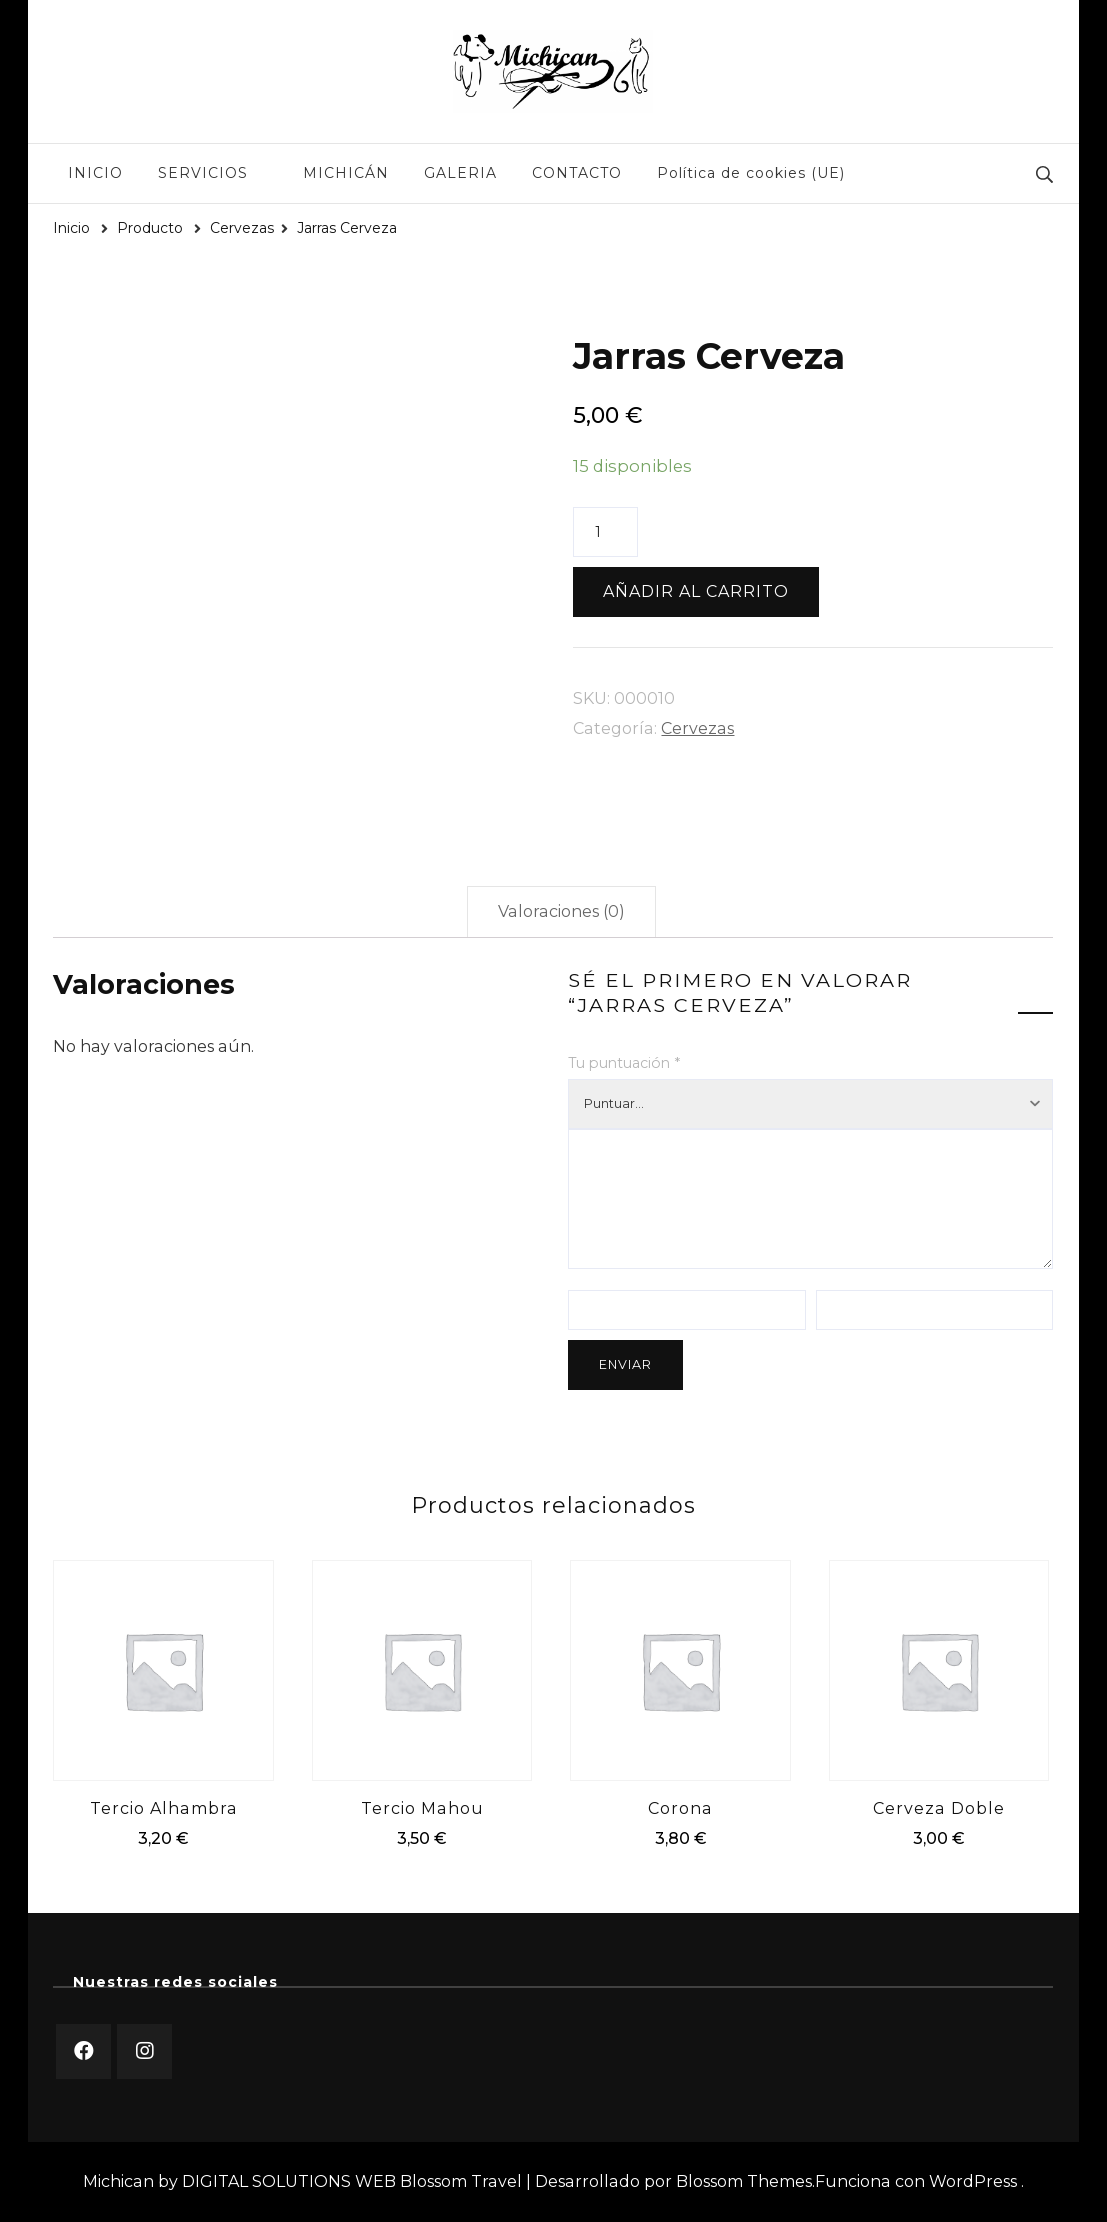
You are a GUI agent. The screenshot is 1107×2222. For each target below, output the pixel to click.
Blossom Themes (744, 2181)
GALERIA (460, 173)
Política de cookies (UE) (751, 173)
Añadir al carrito (696, 591)
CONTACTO (577, 173)
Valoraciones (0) (561, 911)
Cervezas (697, 728)
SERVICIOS (203, 173)
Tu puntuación (624, 1063)
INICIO (95, 173)
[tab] (561, 912)
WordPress (973, 2181)
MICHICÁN (346, 173)
